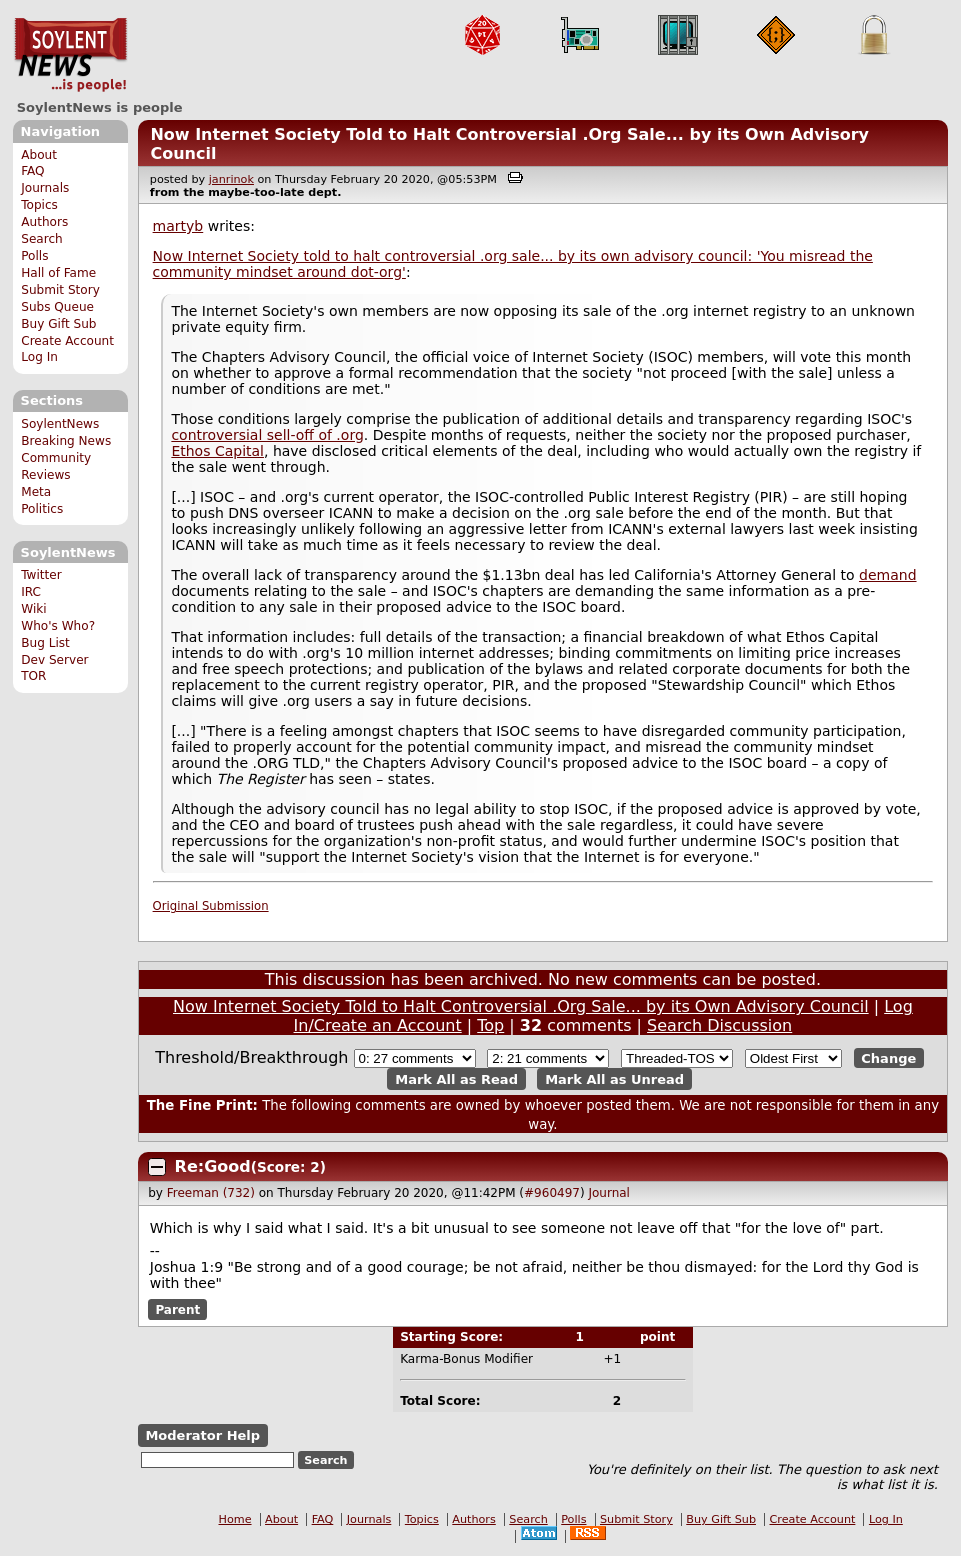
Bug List (45, 643)
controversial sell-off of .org (267, 435)
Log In (39, 357)
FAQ (32, 171)
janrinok (231, 179)
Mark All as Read (456, 1078)
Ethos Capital (217, 451)
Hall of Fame (58, 273)
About (39, 155)
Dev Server (54, 660)
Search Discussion (719, 1025)
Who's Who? (58, 626)
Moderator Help (202, 1435)
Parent (177, 1309)
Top (490, 1025)
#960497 (552, 1193)
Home (235, 1519)
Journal (609, 1193)
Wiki (33, 609)
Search (42, 239)
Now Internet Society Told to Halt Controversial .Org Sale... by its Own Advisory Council (521, 1006)
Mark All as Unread (614, 1078)
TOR (33, 676)
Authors (44, 222)
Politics (42, 509)
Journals (45, 188)
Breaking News (66, 441)
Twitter (41, 575)
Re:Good (213, 1166)
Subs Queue (57, 307)
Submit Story (60, 290)
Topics (39, 205)
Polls (34, 256)
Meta (36, 492)
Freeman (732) (211, 1193)
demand (887, 575)
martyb (178, 226)
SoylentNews (70, 55)
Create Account (67, 341)
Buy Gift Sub (58, 324)
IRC (31, 592)
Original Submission (211, 906)
